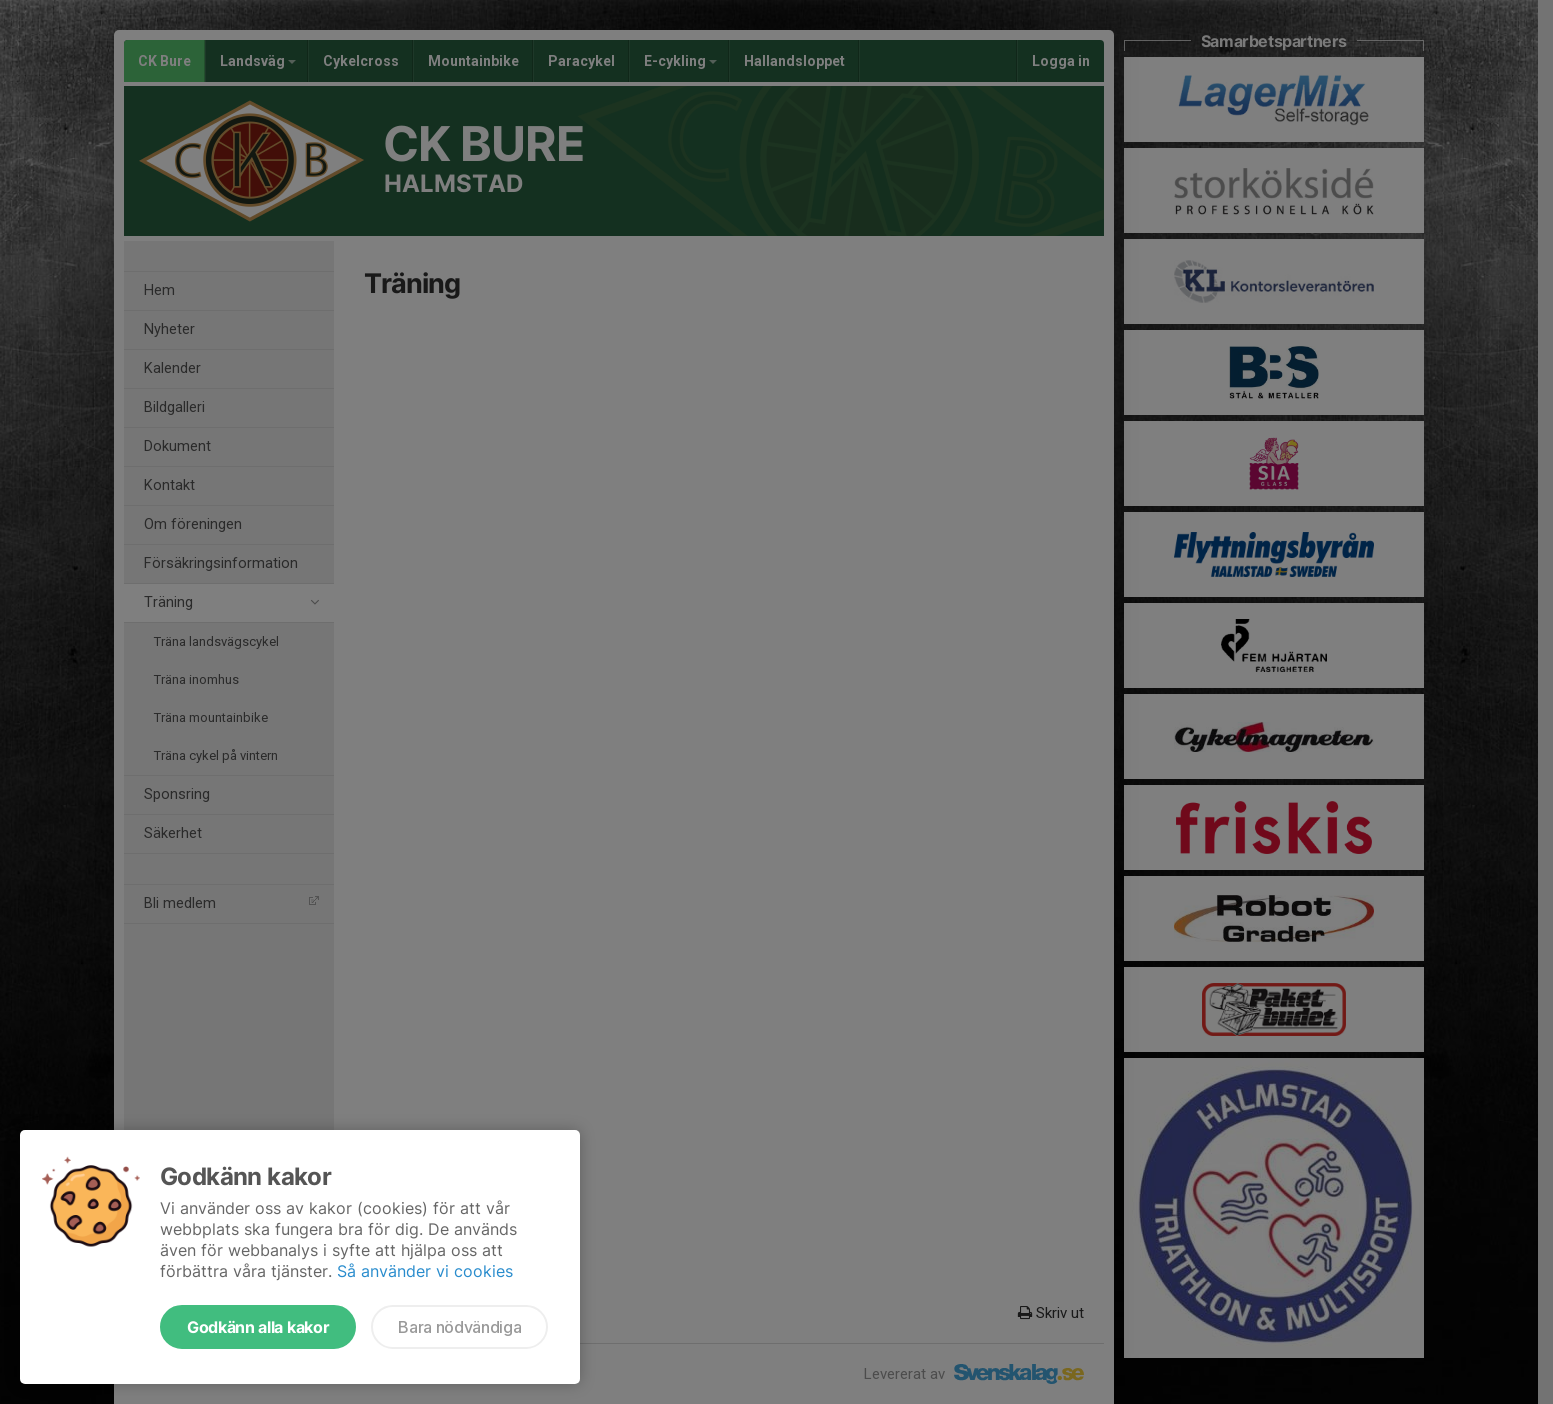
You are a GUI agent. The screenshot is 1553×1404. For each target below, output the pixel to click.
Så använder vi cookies (425, 1271)
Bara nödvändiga (459, 1327)
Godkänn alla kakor (258, 1327)
